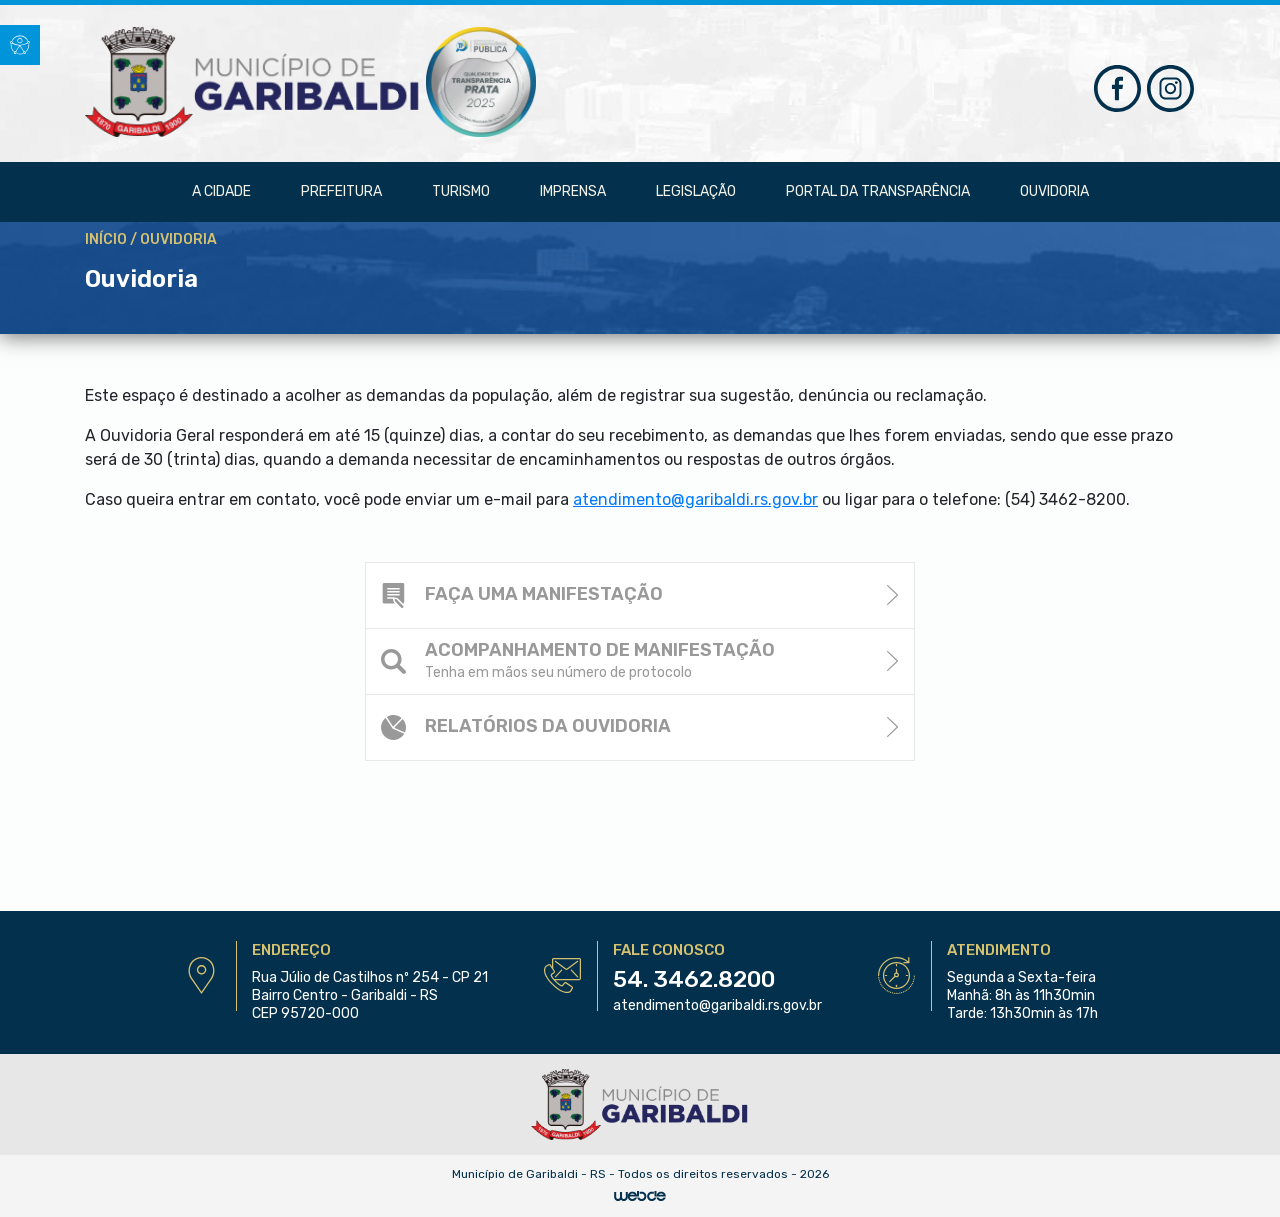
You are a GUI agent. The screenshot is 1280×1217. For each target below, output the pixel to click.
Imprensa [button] (573, 191)
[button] (20, 45)
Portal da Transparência (878, 191)
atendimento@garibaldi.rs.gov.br (717, 1005)
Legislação (696, 191)
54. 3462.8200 (694, 979)
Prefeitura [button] (341, 191)
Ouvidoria (1054, 191)
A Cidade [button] (221, 191)
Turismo (461, 191)
